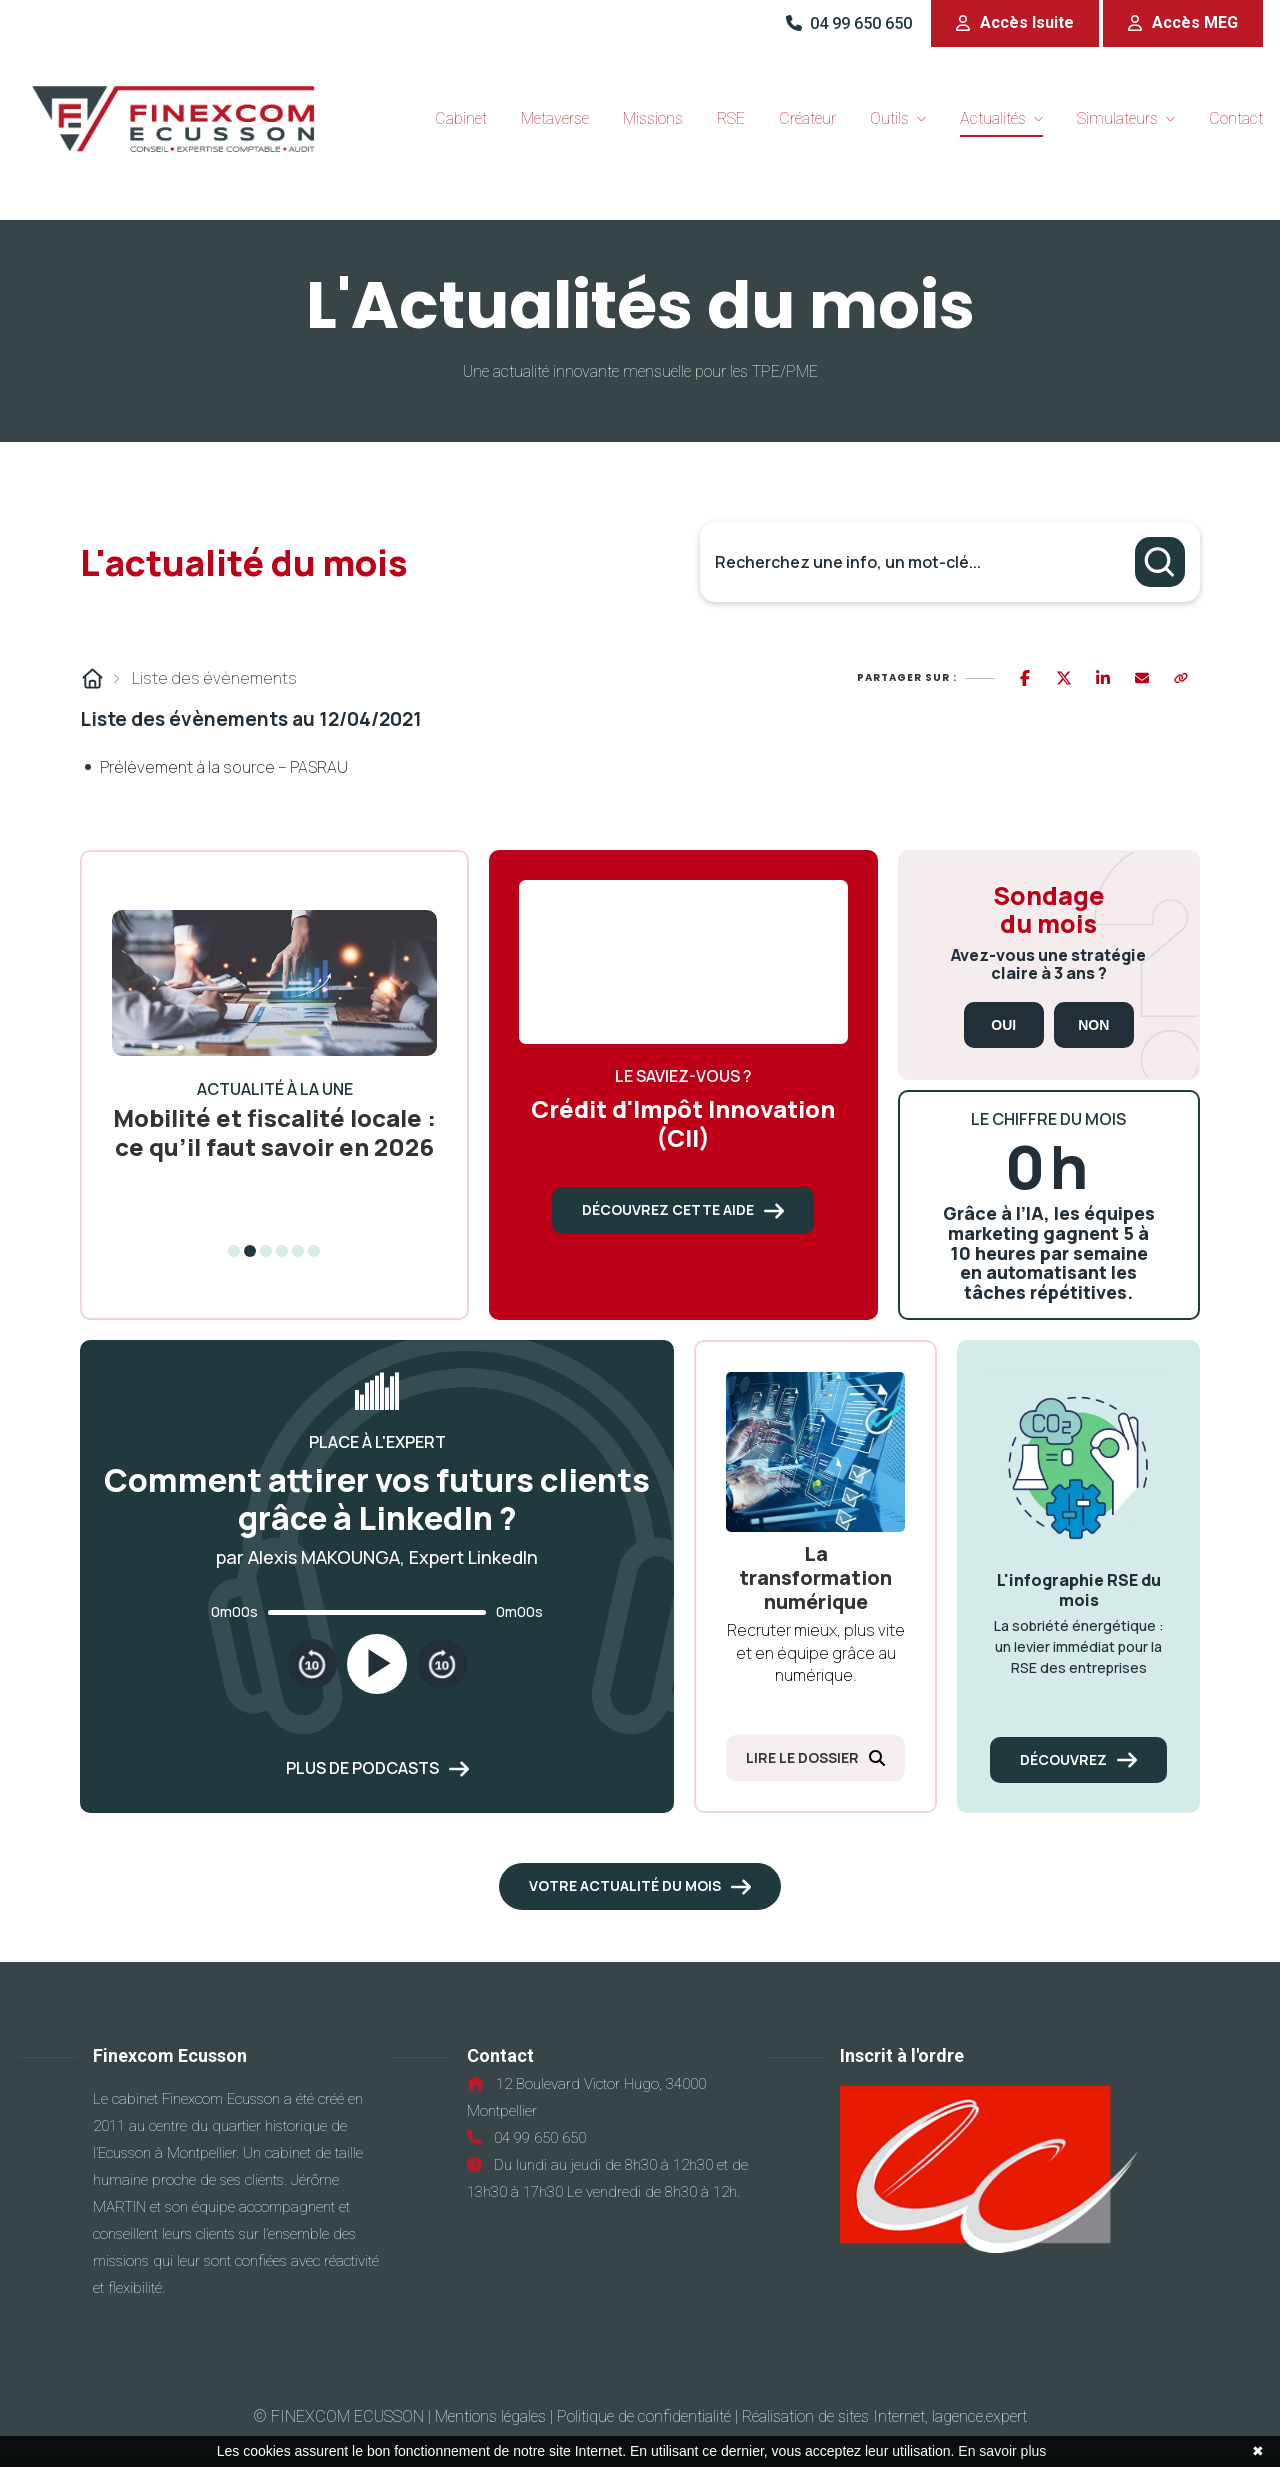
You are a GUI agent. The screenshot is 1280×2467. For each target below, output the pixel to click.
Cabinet (461, 118)
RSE (731, 118)
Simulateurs (1117, 118)
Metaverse (555, 118)
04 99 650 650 (851, 23)
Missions (653, 118)
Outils (889, 118)
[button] (1015, 23)
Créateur (807, 118)
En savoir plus (1002, 2451)
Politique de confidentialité (644, 2416)
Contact (1236, 118)
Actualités (993, 118)
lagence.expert (979, 2416)
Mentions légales (490, 2416)
